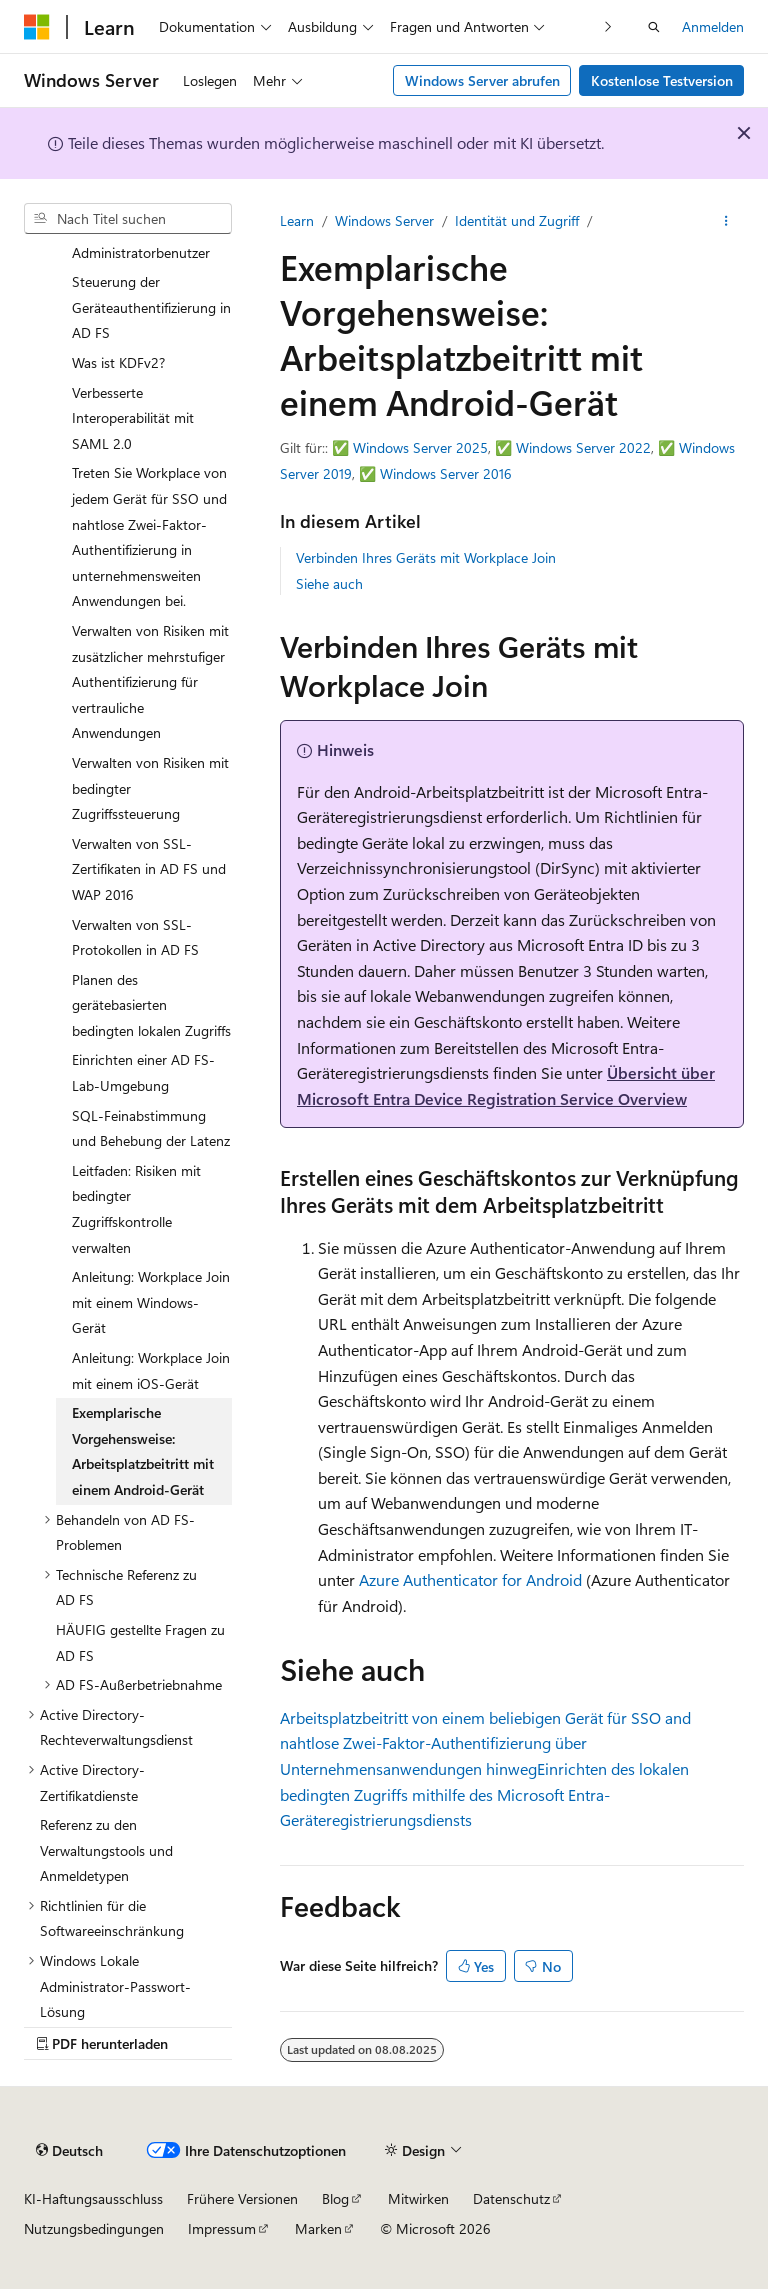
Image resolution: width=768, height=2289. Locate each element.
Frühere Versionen (242, 2198)
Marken (318, 2228)
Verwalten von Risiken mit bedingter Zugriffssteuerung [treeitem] (150, 788)
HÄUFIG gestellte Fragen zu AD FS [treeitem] (140, 1642)
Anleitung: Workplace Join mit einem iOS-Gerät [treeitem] (151, 1370)
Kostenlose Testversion (662, 80)
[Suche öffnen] (654, 27)
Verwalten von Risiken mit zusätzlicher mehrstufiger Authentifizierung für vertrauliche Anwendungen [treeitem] (150, 681)
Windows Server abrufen (482, 80)
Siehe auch (329, 583)
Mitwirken (418, 2198)
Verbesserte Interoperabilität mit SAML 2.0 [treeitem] (133, 418)
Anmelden (713, 26)
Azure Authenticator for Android (470, 1579)
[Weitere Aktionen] (726, 221)
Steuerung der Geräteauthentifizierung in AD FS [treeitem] (151, 307)
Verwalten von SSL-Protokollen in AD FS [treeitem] (135, 937)
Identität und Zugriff (517, 220)
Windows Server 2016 (446, 473)
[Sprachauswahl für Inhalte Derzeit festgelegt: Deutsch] (69, 2151)
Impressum (222, 2228)
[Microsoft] (37, 27)
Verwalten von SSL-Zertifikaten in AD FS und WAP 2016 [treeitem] (149, 869)
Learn (297, 220)
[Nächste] (608, 26)
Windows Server (384, 220)
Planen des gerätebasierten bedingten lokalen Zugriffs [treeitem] (151, 1005)
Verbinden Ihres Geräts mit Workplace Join (426, 557)
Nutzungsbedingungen (94, 2228)
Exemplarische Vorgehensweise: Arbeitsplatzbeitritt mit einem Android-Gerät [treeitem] (143, 1451)
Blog (335, 2198)
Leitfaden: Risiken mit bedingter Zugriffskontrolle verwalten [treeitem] (136, 1209)
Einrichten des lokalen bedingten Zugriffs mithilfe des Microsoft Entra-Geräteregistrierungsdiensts (484, 1794)
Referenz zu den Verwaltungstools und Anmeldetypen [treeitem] (106, 1850)
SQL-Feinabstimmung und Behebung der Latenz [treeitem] (151, 1128)
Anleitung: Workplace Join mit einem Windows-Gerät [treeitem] (151, 1302)
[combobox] (128, 219)
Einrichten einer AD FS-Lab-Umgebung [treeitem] (143, 1072)
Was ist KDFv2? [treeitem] (118, 362)
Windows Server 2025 (420, 447)
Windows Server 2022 (583, 447)
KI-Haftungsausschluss (93, 2198)
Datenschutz (511, 2198)
